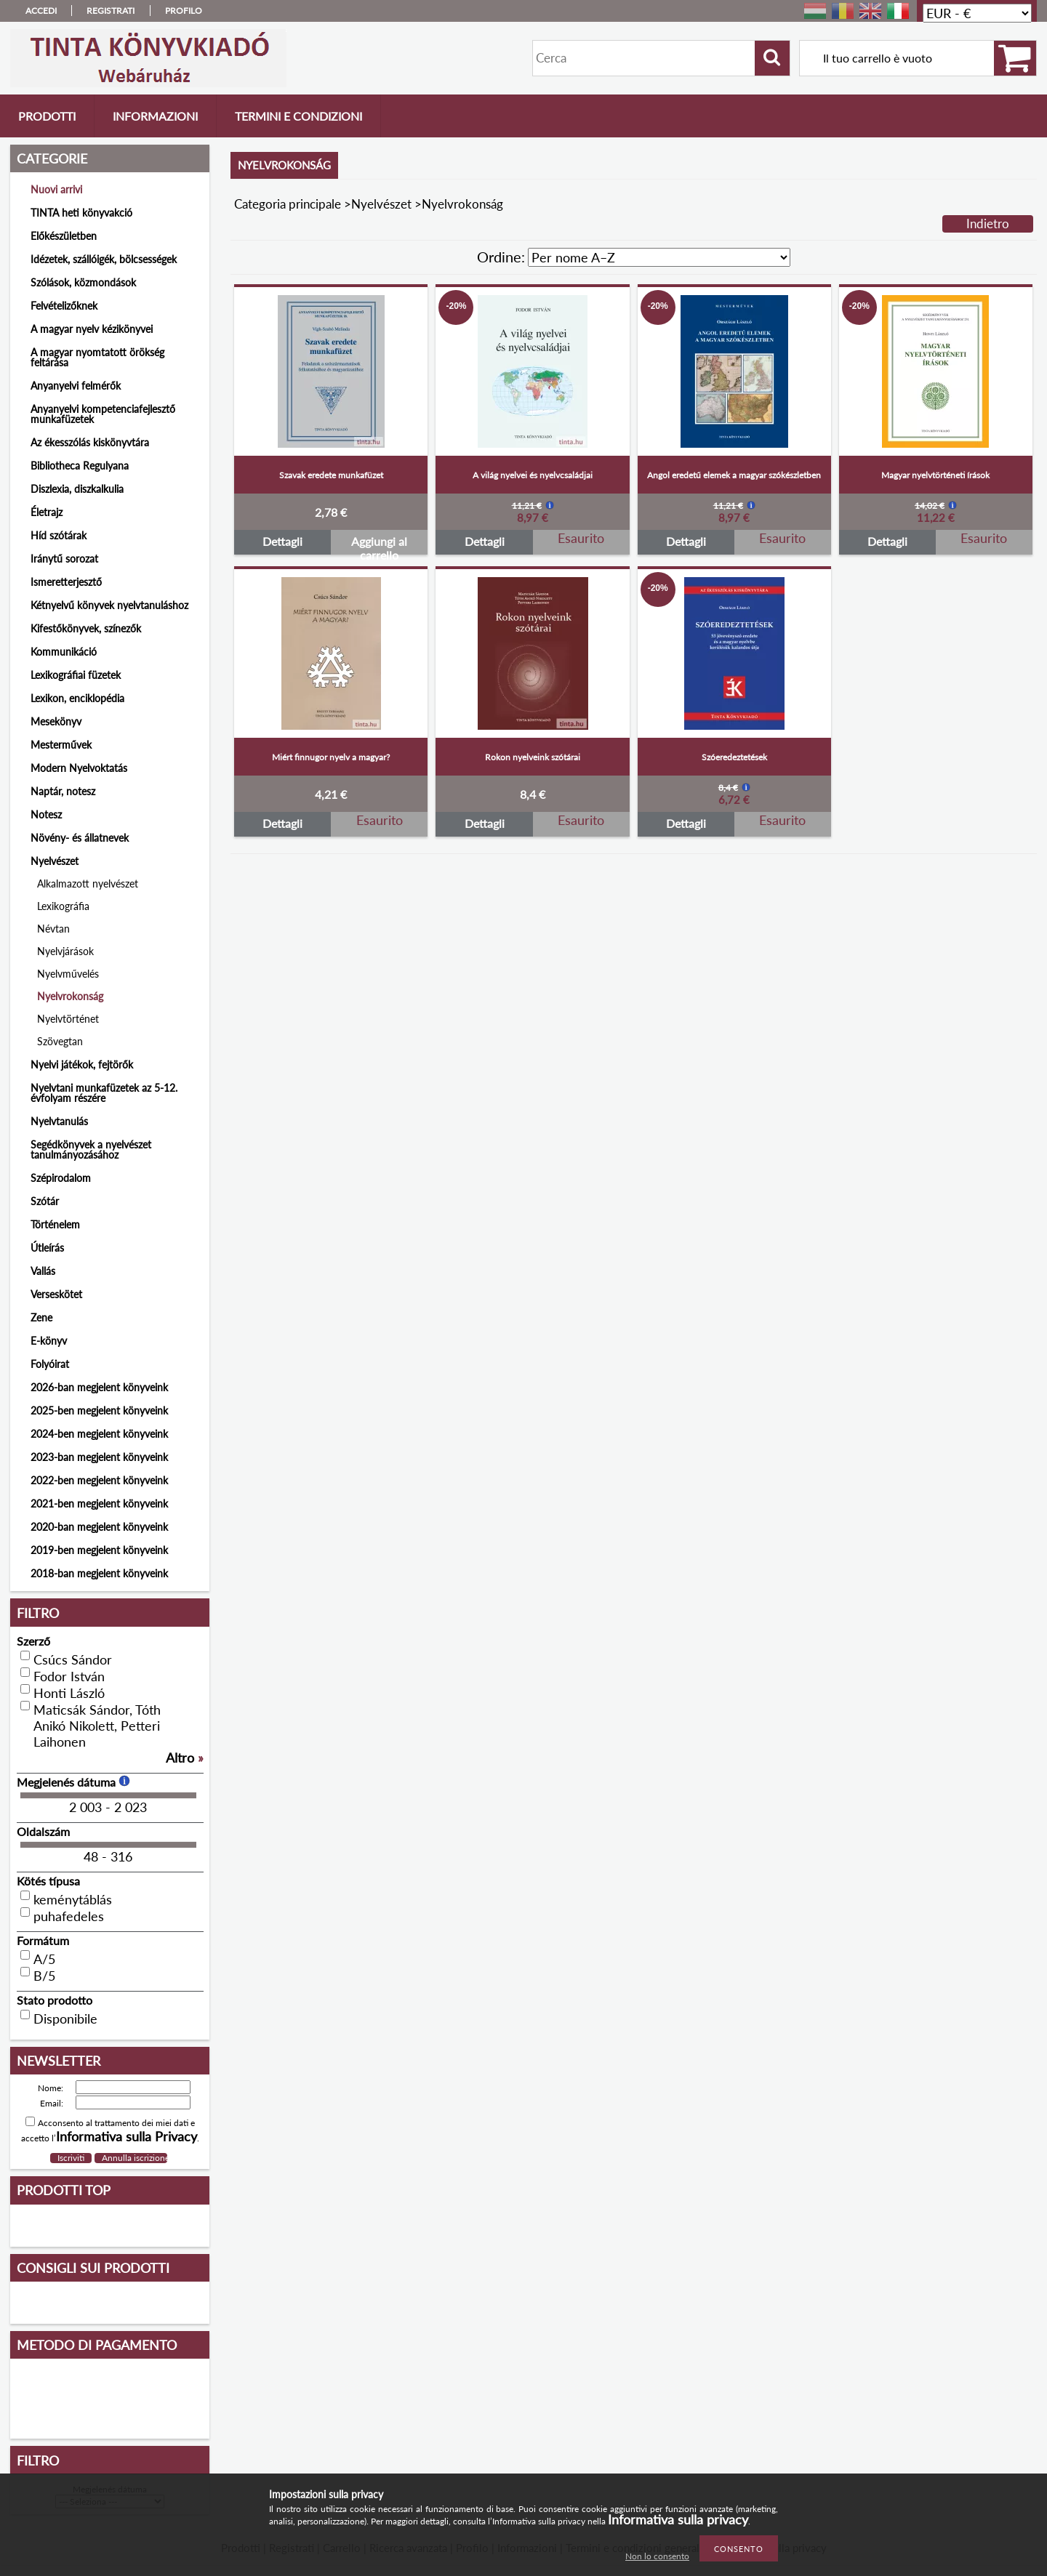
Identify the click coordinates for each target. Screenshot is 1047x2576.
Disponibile (65, 2018)
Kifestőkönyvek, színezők (86, 628)
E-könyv (49, 1341)
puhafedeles (68, 1916)
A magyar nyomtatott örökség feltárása (97, 357)
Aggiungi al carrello (379, 544)
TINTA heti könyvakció (81, 212)
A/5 (44, 1959)
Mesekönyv (56, 721)
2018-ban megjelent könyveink (99, 1573)
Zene (41, 1317)
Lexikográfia (63, 906)
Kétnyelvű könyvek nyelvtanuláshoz (109, 605)
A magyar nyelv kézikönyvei (92, 329)
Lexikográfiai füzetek (76, 675)
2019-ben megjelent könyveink (99, 1550)
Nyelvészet (381, 204)
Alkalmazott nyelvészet (87, 883)
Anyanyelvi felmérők (76, 385)
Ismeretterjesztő (66, 582)
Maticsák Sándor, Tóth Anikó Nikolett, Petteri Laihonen (97, 1726)
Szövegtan (60, 1041)
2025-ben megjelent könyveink (99, 1410)
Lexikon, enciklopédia (77, 698)
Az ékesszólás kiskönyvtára (90, 442)
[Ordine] (659, 257)
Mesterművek (61, 744)
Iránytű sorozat (64, 558)
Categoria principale (287, 204)
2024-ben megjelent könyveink (99, 1434)
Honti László (69, 1693)
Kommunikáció (64, 651)
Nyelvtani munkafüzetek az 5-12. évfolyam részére (104, 1093)
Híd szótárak (59, 535)
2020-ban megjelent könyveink (99, 1527)
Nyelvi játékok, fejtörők (82, 1064)
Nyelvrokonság (70, 996)
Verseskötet (56, 1294)
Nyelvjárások (65, 951)
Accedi (41, 10)
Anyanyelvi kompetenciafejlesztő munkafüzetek (103, 414)
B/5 (44, 1976)
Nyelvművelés (68, 973)
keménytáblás (72, 1899)
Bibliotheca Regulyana (80, 465)
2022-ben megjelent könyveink (99, 1480)
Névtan (53, 928)
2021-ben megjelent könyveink (99, 1503)
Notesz (46, 814)
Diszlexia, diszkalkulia (77, 489)
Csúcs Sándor (72, 1659)
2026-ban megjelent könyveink (99, 1387)
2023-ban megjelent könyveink (99, 1457)
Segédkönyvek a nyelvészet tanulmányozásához (91, 1149)
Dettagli (282, 541)
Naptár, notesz (63, 791)
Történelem (55, 1224)
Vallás (43, 1271)
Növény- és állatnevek (80, 838)
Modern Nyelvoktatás (79, 768)
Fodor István (69, 1676)
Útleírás (47, 1247)
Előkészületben (64, 236)
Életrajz (47, 512)
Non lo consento (657, 2556)
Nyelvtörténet (68, 1019)
